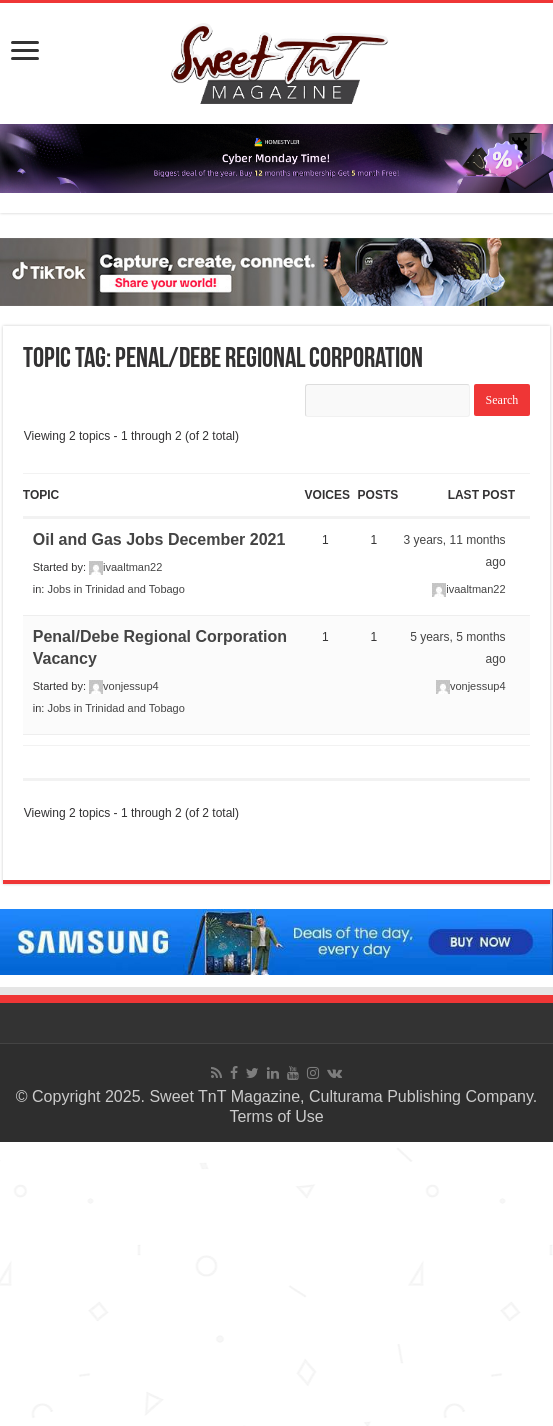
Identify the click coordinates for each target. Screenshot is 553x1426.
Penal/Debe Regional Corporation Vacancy (160, 647)
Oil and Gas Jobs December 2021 (159, 539)
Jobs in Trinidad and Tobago (115, 589)
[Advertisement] (276, 1282)
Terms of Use (276, 1116)
